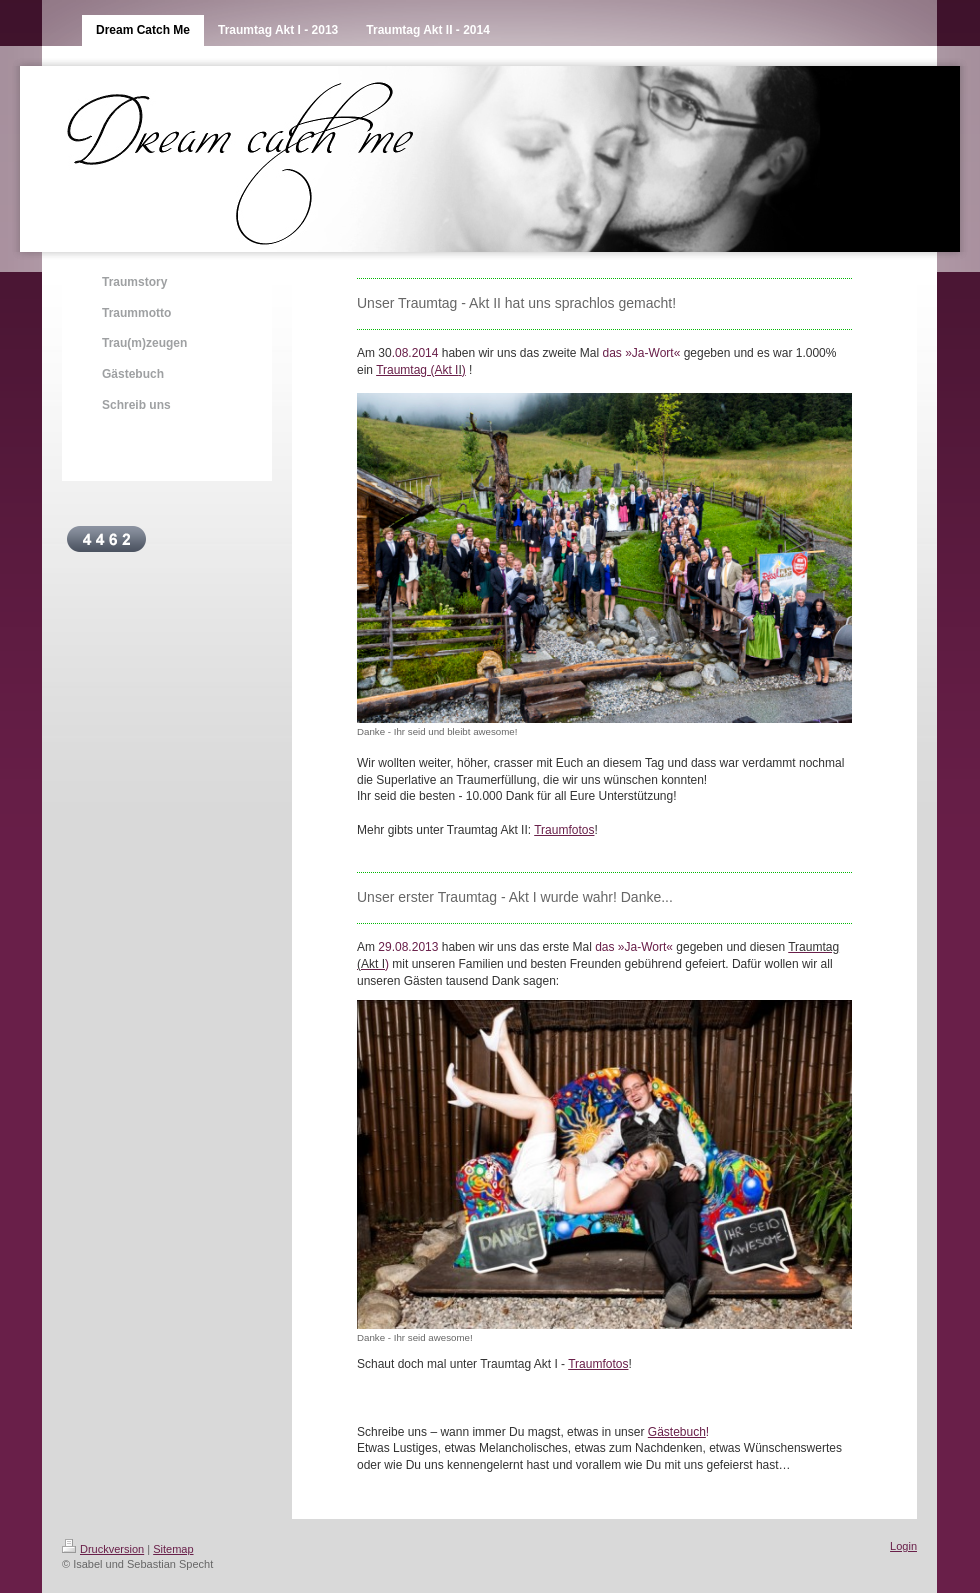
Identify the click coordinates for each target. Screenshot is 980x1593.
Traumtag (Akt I (417, 370)
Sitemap (173, 1549)
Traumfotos (564, 830)
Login (903, 1546)
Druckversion (103, 1549)
